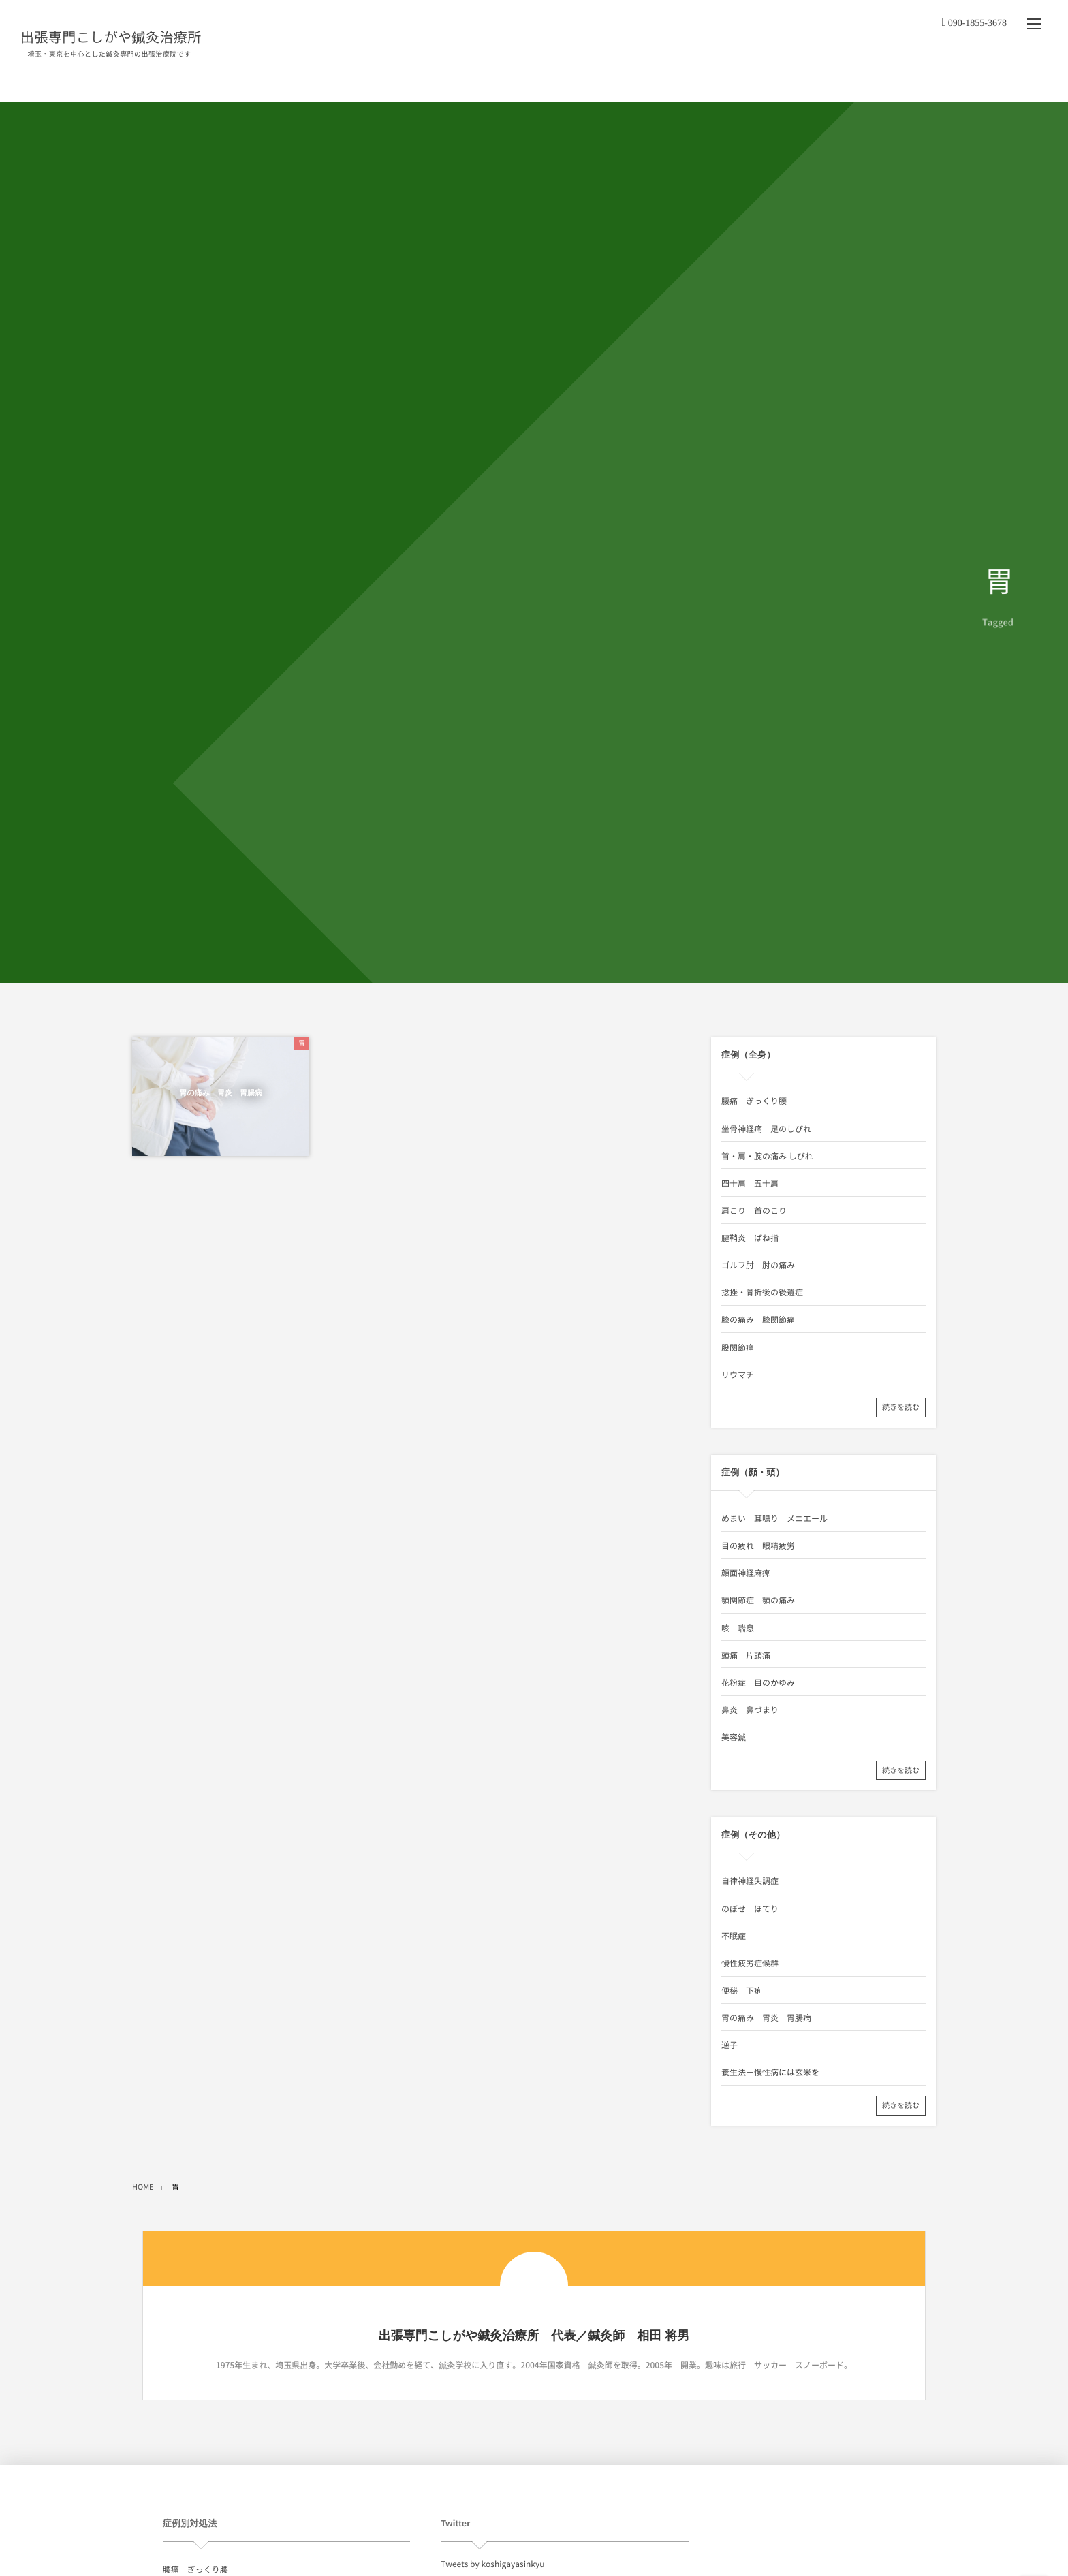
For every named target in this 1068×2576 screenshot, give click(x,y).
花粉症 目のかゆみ (758, 1682)
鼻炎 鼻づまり (750, 1709)
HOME (490, 81)
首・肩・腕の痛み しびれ (767, 1156)
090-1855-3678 (977, 18)
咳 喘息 (737, 1628)
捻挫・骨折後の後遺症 (762, 1292)
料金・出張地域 (652, 81)
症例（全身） (726, 81)
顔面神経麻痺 (745, 1573)
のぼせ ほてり (750, 1908)
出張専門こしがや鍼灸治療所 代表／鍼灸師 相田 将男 (534, 2335)
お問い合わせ (968, 81)
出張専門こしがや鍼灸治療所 (111, 35)
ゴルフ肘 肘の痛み (758, 1265)
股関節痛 (737, 1347)
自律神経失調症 (750, 1880)
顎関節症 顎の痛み (758, 1600)
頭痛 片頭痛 (745, 1655)
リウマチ (737, 1374)
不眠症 (733, 1936)
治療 (589, 81)
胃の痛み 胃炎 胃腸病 (220, 1094)
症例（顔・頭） (805, 81)
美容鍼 (733, 1737)
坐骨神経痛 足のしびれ (766, 1128)
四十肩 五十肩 (750, 1183)
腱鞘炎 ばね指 (750, 1237)
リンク (1025, 81)
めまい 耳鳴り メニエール (774, 1518)
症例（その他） (888, 81)
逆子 (729, 2045)
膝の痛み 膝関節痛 (758, 1319)
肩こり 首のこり (754, 1210)
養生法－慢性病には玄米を (770, 2072)
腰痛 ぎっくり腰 (754, 1101)
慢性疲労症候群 (750, 1963)
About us (541, 81)
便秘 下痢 (741, 1990)
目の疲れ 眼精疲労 (758, 1545)
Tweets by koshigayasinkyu (492, 2564)
